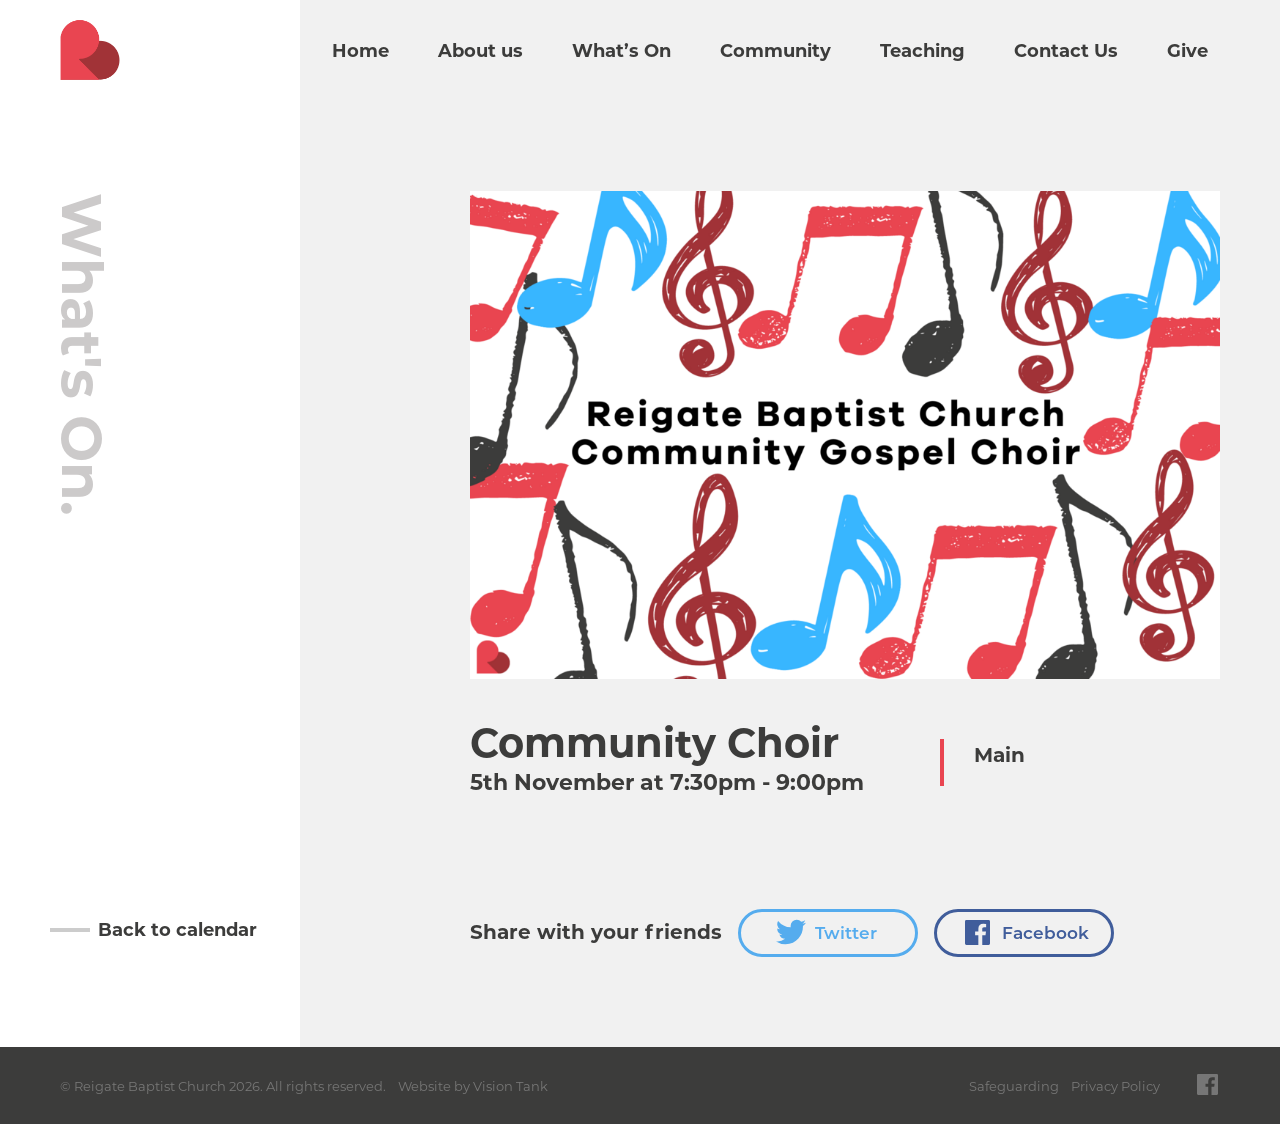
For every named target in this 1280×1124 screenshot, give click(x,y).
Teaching (922, 51)
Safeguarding (1014, 1086)
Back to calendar (177, 930)
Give (1187, 51)
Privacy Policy (1115, 1086)
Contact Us (1066, 51)
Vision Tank (510, 1086)
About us (480, 51)
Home (360, 51)
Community (775, 51)
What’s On (621, 51)
